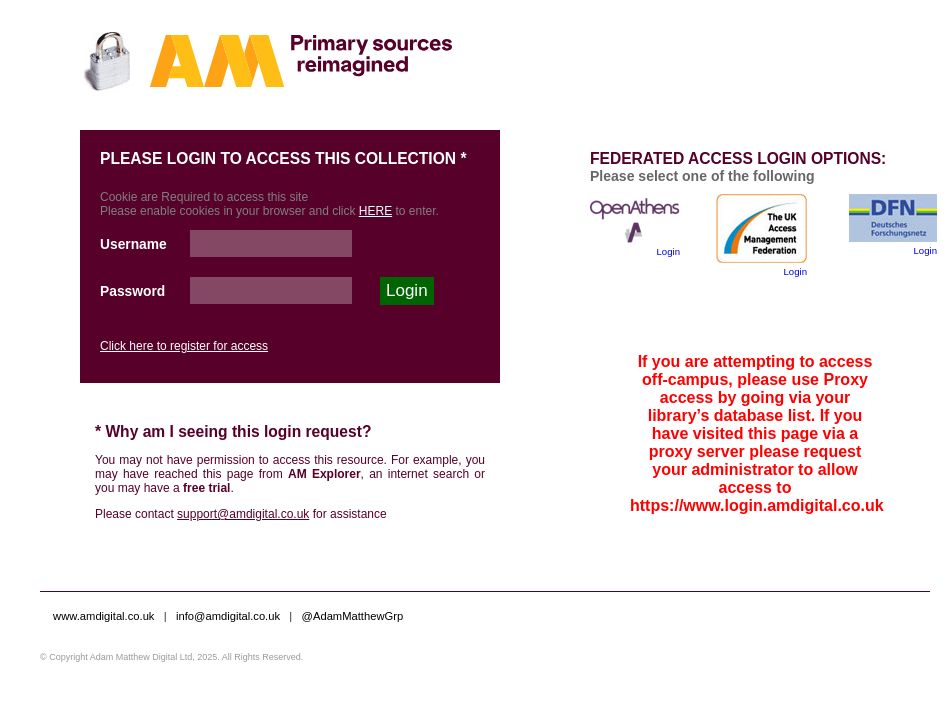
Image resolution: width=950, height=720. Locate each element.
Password (132, 291)
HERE (375, 211)
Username (133, 244)
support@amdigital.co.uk (243, 514)
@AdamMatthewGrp (353, 616)
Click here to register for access (184, 346)
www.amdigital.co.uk (103, 616)
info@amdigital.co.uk (229, 616)
